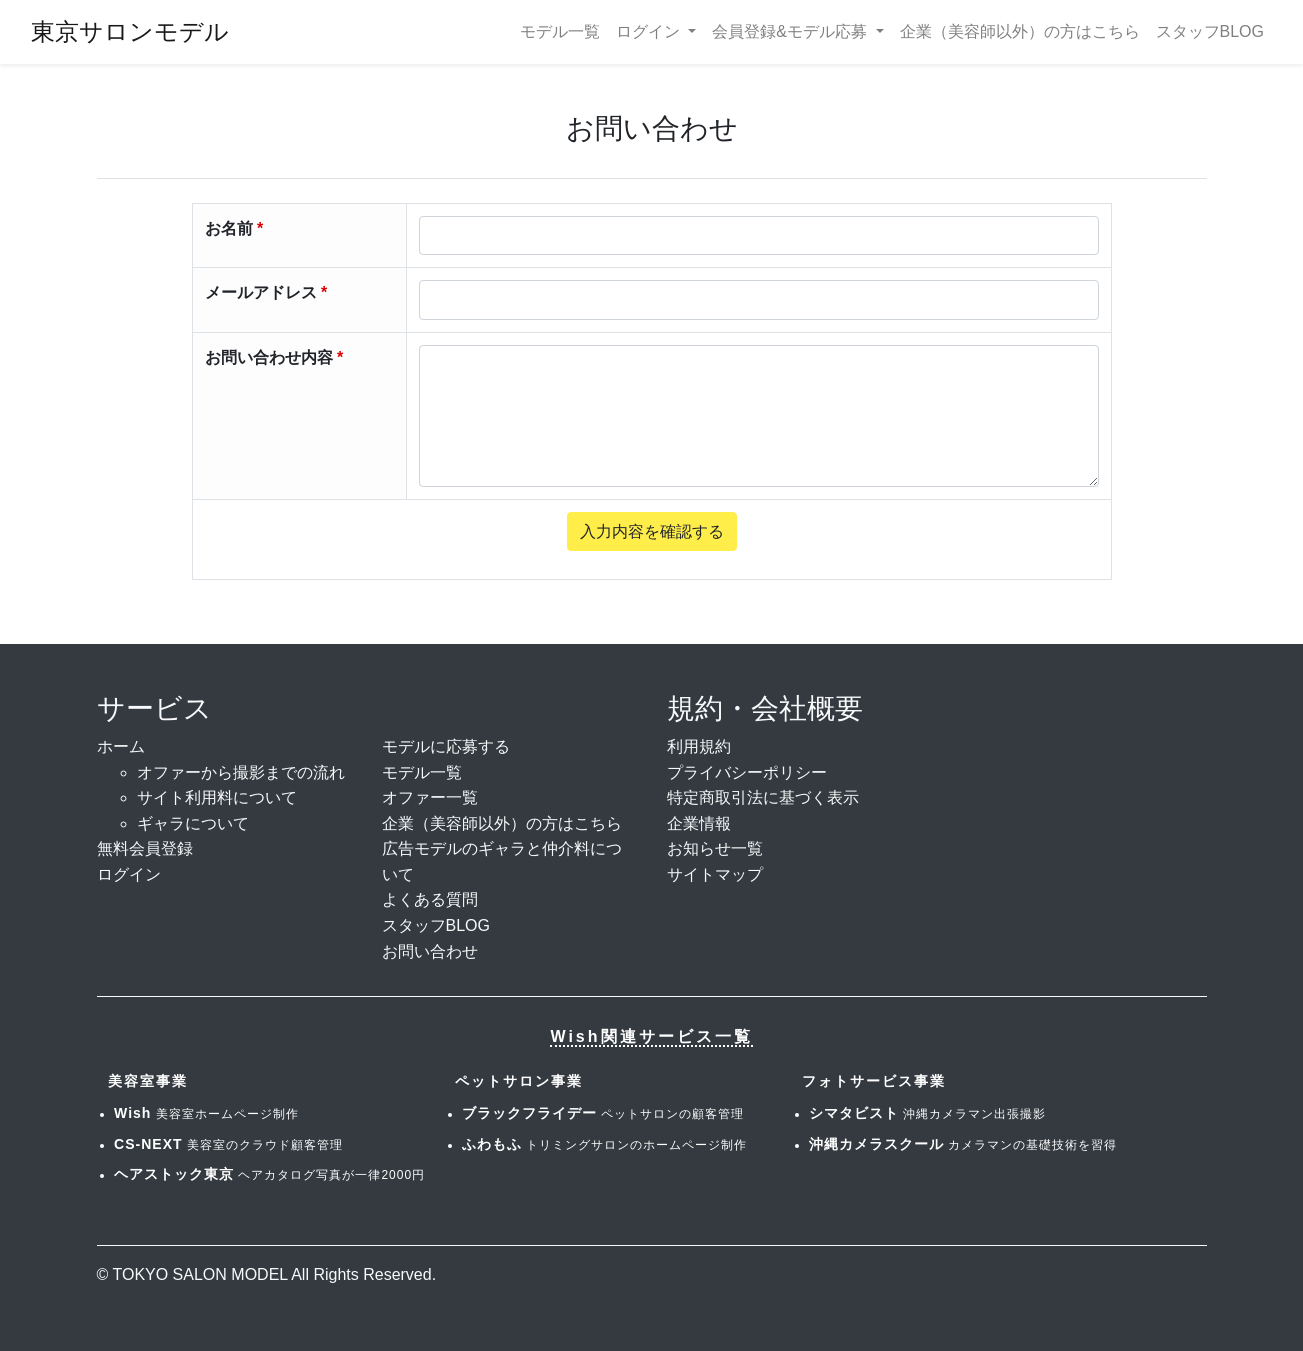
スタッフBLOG (1210, 31)
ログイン (129, 874)
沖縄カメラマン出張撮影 (927, 1114)
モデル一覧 (560, 31)
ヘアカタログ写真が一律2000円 (269, 1175)
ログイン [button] (650, 31)
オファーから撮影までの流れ (241, 772)
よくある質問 (430, 899)
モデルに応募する (446, 746)
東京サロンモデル (130, 31)
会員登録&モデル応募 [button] (791, 31)
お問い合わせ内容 (269, 357)
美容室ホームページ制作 (206, 1114)
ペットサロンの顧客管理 (603, 1114)
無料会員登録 (145, 848)
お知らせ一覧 (715, 848)
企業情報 (699, 823)
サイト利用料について (217, 797)
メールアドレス (261, 292)
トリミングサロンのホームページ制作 (604, 1145)
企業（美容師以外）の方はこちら (1020, 31)
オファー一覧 (430, 797)
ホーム (121, 746)
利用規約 (699, 746)
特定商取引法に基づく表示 (763, 797)
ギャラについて (193, 823)
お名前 (229, 228)
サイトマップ (715, 874)
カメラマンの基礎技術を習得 (963, 1145)
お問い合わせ (430, 951)
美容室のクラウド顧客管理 (228, 1145)
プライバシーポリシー (747, 772)
